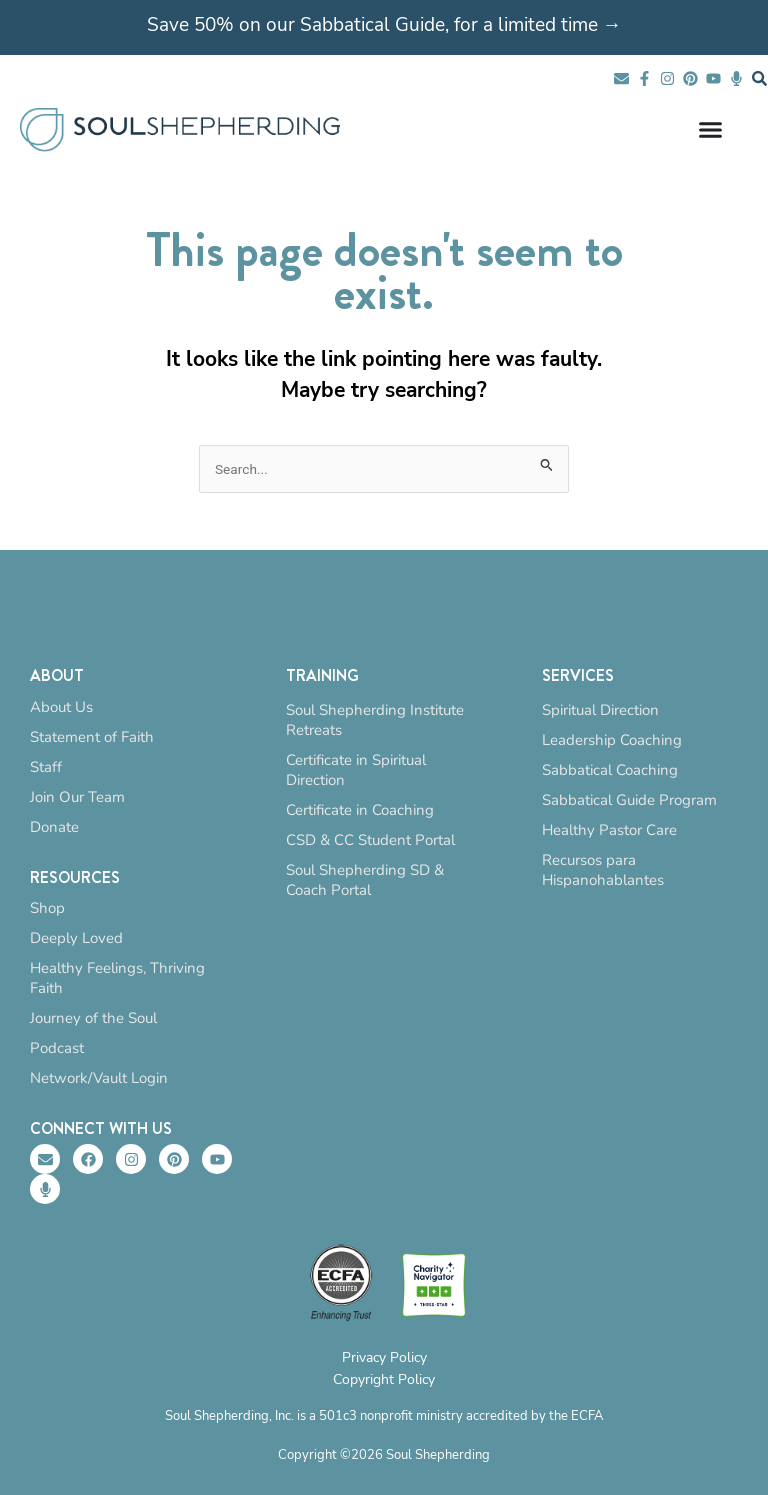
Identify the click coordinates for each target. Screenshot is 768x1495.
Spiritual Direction (600, 710)
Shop (47, 908)
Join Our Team (77, 797)
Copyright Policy (384, 1379)
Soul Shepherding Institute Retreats (375, 720)
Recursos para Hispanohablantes (603, 870)
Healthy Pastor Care (609, 830)
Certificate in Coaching (360, 810)
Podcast (57, 1048)
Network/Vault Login (99, 1078)
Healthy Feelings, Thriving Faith (117, 978)
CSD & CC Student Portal (370, 840)
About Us (61, 707)
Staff (46, 767)
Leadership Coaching (612, 740)
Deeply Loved (76, 938)
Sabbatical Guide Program (629, 800)
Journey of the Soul (93, 1018)
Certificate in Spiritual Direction (356, 770)
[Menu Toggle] (710, 129)
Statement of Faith (92, 737)
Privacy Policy (384, 1357)
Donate (54, 827)
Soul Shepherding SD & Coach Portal (365, 880)
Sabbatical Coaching (610, 770)
